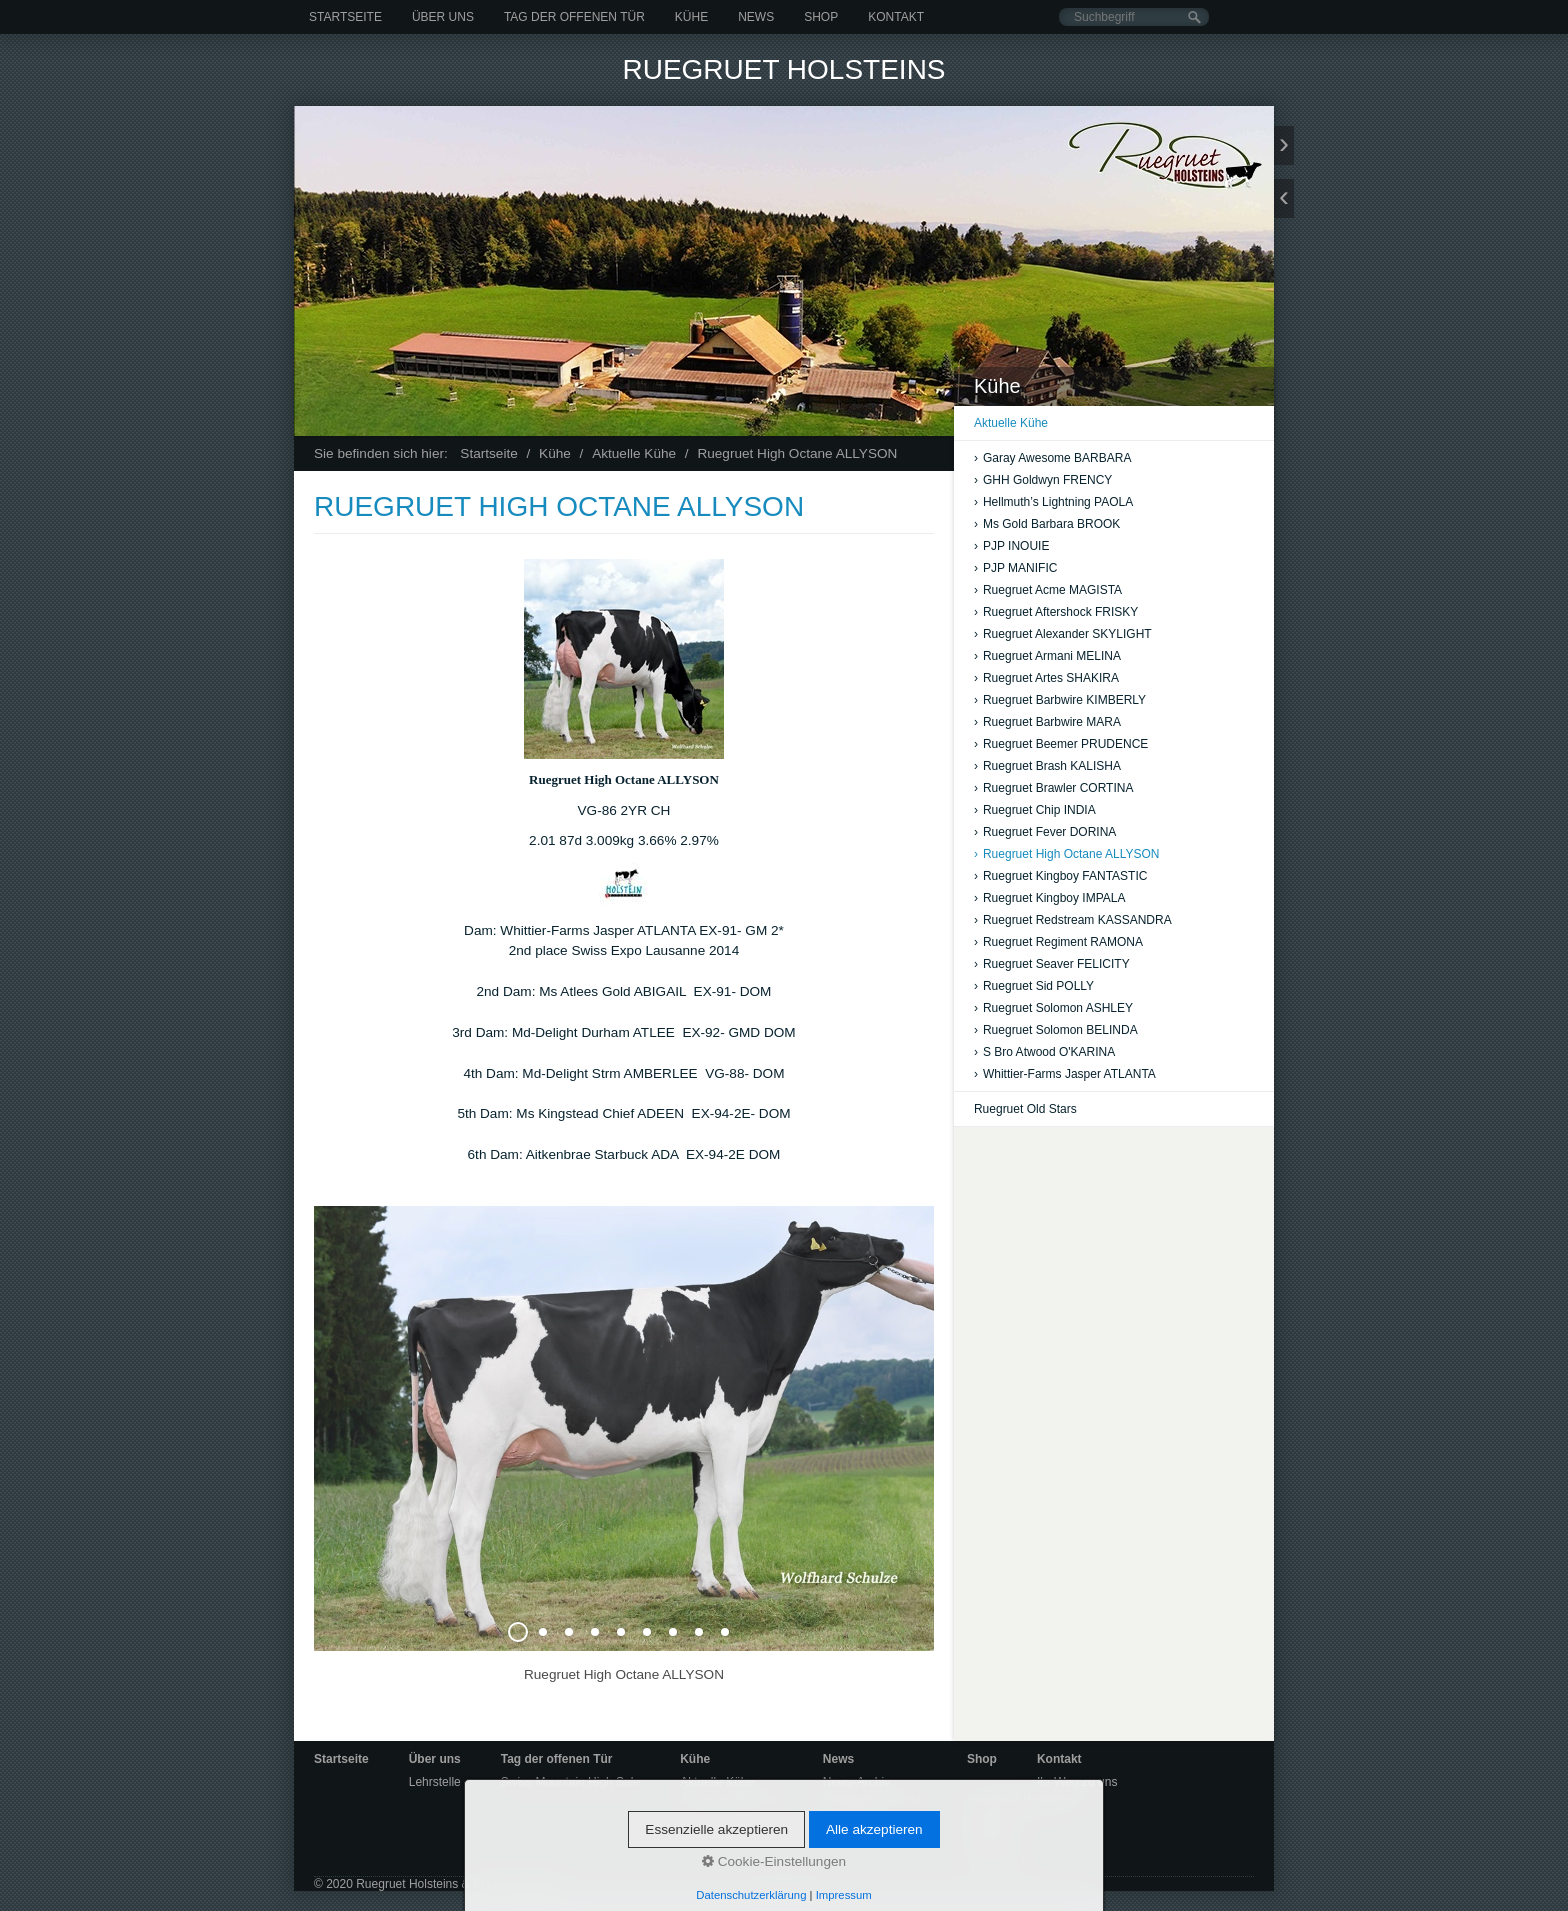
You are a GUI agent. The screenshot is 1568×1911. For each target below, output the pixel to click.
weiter (1284, 145)
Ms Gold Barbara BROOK (1047, 524)
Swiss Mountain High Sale (570, 1782)
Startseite (345, 17)
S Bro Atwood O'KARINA (1044, 1052)
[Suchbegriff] (1134, 17)
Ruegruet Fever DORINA (1045, 832)
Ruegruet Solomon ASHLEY (1053, 1008)
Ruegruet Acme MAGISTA (1048, 590)
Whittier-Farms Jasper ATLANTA (1065, 1074)
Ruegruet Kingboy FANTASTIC (1061, 876)
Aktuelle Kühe (1011, 423)
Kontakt (896, 17)
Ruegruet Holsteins (783, 69)
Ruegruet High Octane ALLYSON (1067, 854)
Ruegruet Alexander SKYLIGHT (1063, 634)
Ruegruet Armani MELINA (1047, 656)
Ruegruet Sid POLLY (1034, 986)
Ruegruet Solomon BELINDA (1056, 1030)
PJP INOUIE (1011, 546)
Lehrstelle (435, 1782)
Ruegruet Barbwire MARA (1047, 722)
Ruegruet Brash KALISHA (1047, 766)
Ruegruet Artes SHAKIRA (1046, 678)
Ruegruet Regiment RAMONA (1058, 942)
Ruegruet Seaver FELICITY (1052, 964)
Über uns (443, 17)
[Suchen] (1194, 17)
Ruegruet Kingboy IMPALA (1050, 898)
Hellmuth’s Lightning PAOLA (1053, 502)
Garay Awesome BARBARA (1053, 458)
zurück (1284, 198)
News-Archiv (856, 1782)
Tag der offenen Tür (574, 17)
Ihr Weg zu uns (1077, 1782)
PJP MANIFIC (1015, 568)
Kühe (691, 17)
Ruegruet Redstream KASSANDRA (1073, 920)
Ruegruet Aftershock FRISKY (1056, 612)
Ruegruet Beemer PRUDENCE (1061, 744)
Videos (841, 1818)
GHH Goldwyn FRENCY (1043, 480)
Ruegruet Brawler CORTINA (1054, 788)
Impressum (996, 1856)
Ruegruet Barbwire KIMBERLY (1060, 700)
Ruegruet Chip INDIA (1035, 810)
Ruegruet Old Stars (1025, 1109)
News (756, 17)
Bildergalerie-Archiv (875, 1800)
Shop (821, 17)
